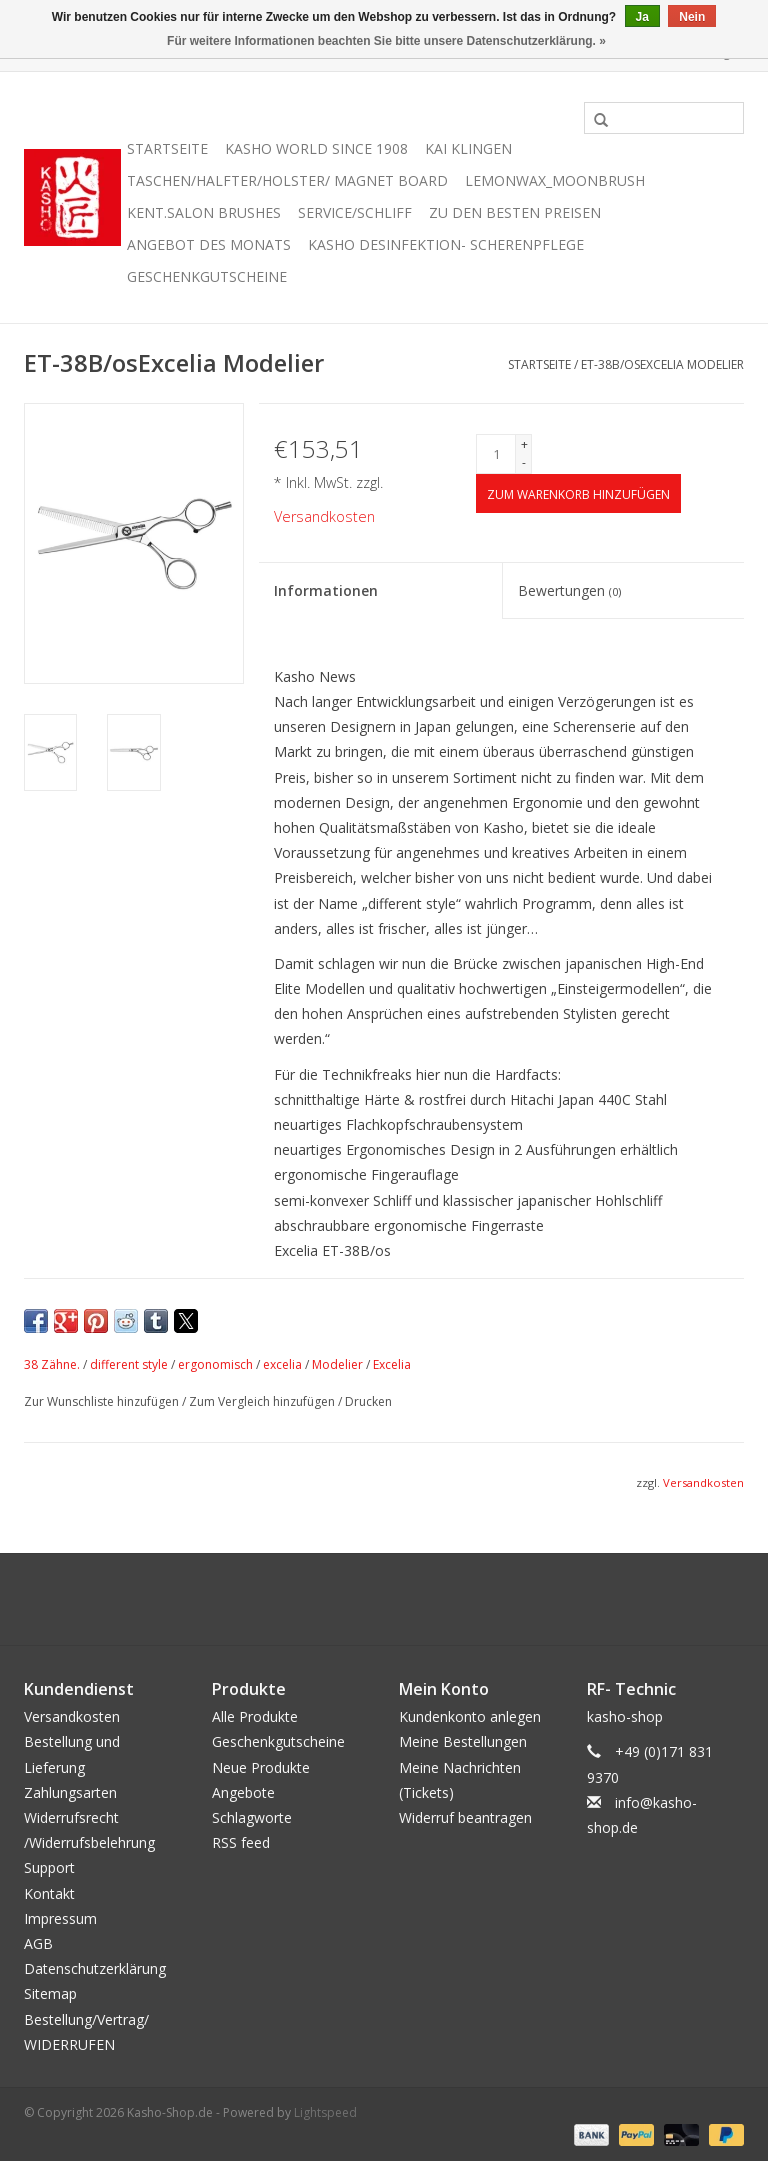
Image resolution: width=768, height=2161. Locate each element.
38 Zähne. (52, 1364)
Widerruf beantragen (465, 1817)
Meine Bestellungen (463, 1741)
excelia (282, 1364)
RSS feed (241, 1842)
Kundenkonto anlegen (470, 1716)
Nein (692, 17)
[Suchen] (664, 118)
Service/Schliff (355, 212)
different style (129, 1364)
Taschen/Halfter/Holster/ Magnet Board (287, 180)
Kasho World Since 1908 (316, 148)
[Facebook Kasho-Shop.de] (384, 1599)
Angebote (243, 1792)
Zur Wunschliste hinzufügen (103, 1401)
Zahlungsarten (70, 1792)
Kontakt (49, 1893)
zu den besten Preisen (515, 212)
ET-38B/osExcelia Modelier (662, 364)
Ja (642, 17)
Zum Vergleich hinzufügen (263, 1401)
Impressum (60, 1918)
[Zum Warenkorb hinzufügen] (578, 493)
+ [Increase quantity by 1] (524, 444)
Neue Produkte (261, 1767)
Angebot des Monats (209, 244)
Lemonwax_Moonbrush (555, 180)
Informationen (326, 590)
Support (49, 1867)
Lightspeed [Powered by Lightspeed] (325, 2112)
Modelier (337, 1364)
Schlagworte (252, 1817)
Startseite (167, 148)
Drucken (368, 1401)
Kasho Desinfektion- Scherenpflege (446, 244)
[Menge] (496, 454)
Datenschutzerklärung (95, 1968)
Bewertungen (569, 590)
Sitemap (50, 1993)
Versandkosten (324, 516)
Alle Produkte (255, 1716)
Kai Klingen (468, 148)
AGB (38, 1943)
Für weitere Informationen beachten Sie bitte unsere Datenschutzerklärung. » (386, 41)
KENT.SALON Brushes (204, 212)
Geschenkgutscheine (207, 276)
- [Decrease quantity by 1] (524, 462)
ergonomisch (215, 1364)
